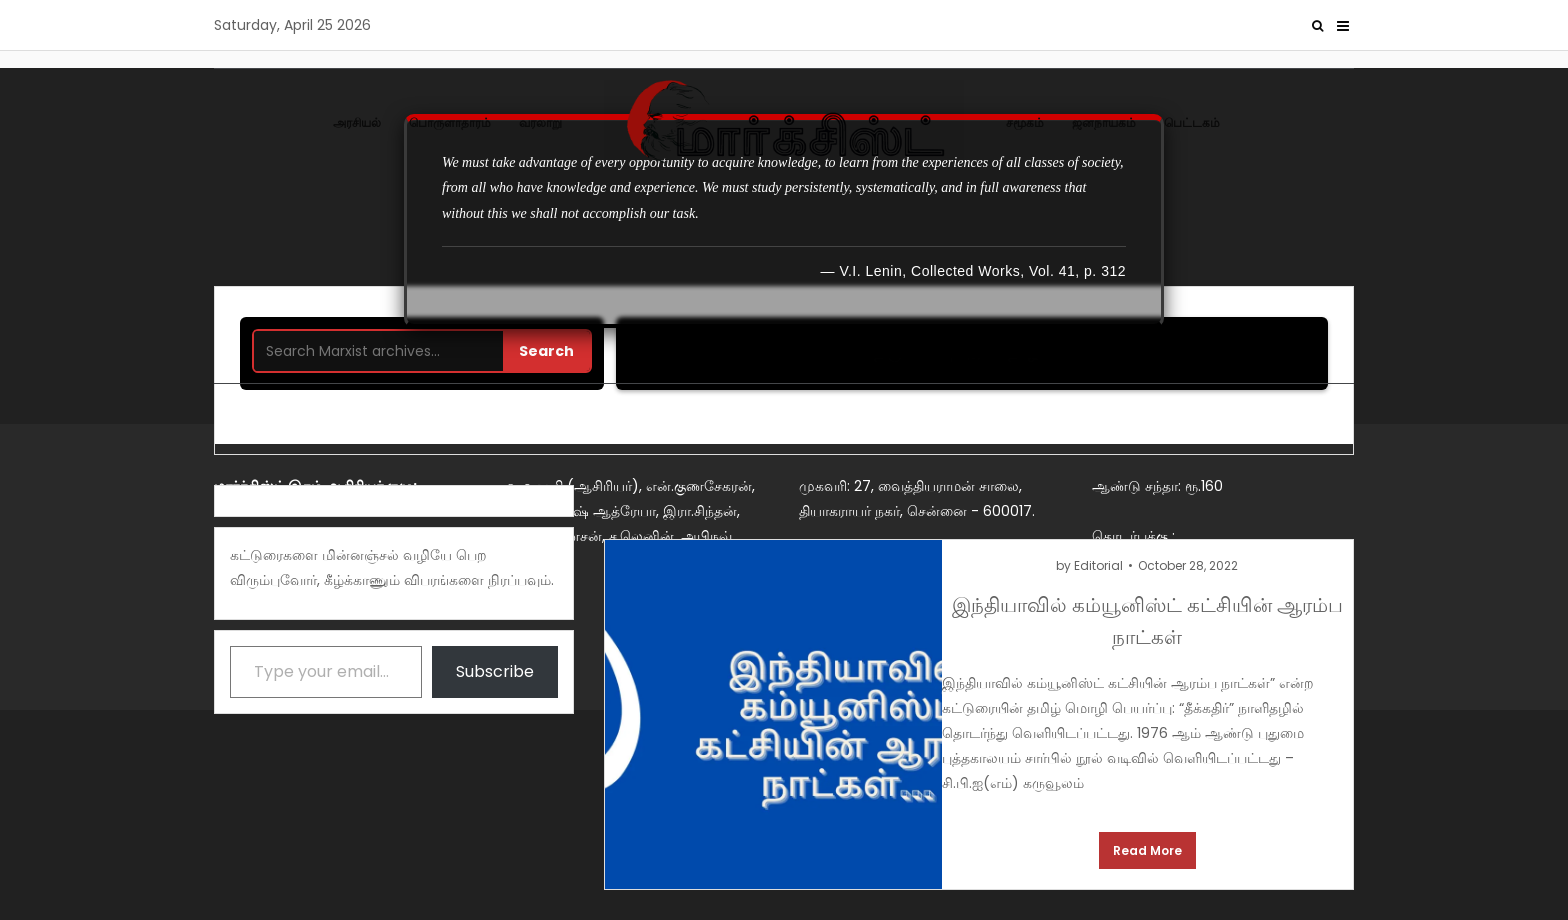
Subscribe (495, 671)
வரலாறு (540, 122)
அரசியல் (357, 122)
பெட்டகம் (1192, 122)
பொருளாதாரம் (450, 122)
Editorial (1098, 565)
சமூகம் (1025, 122)
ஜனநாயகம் (1104, 122)
